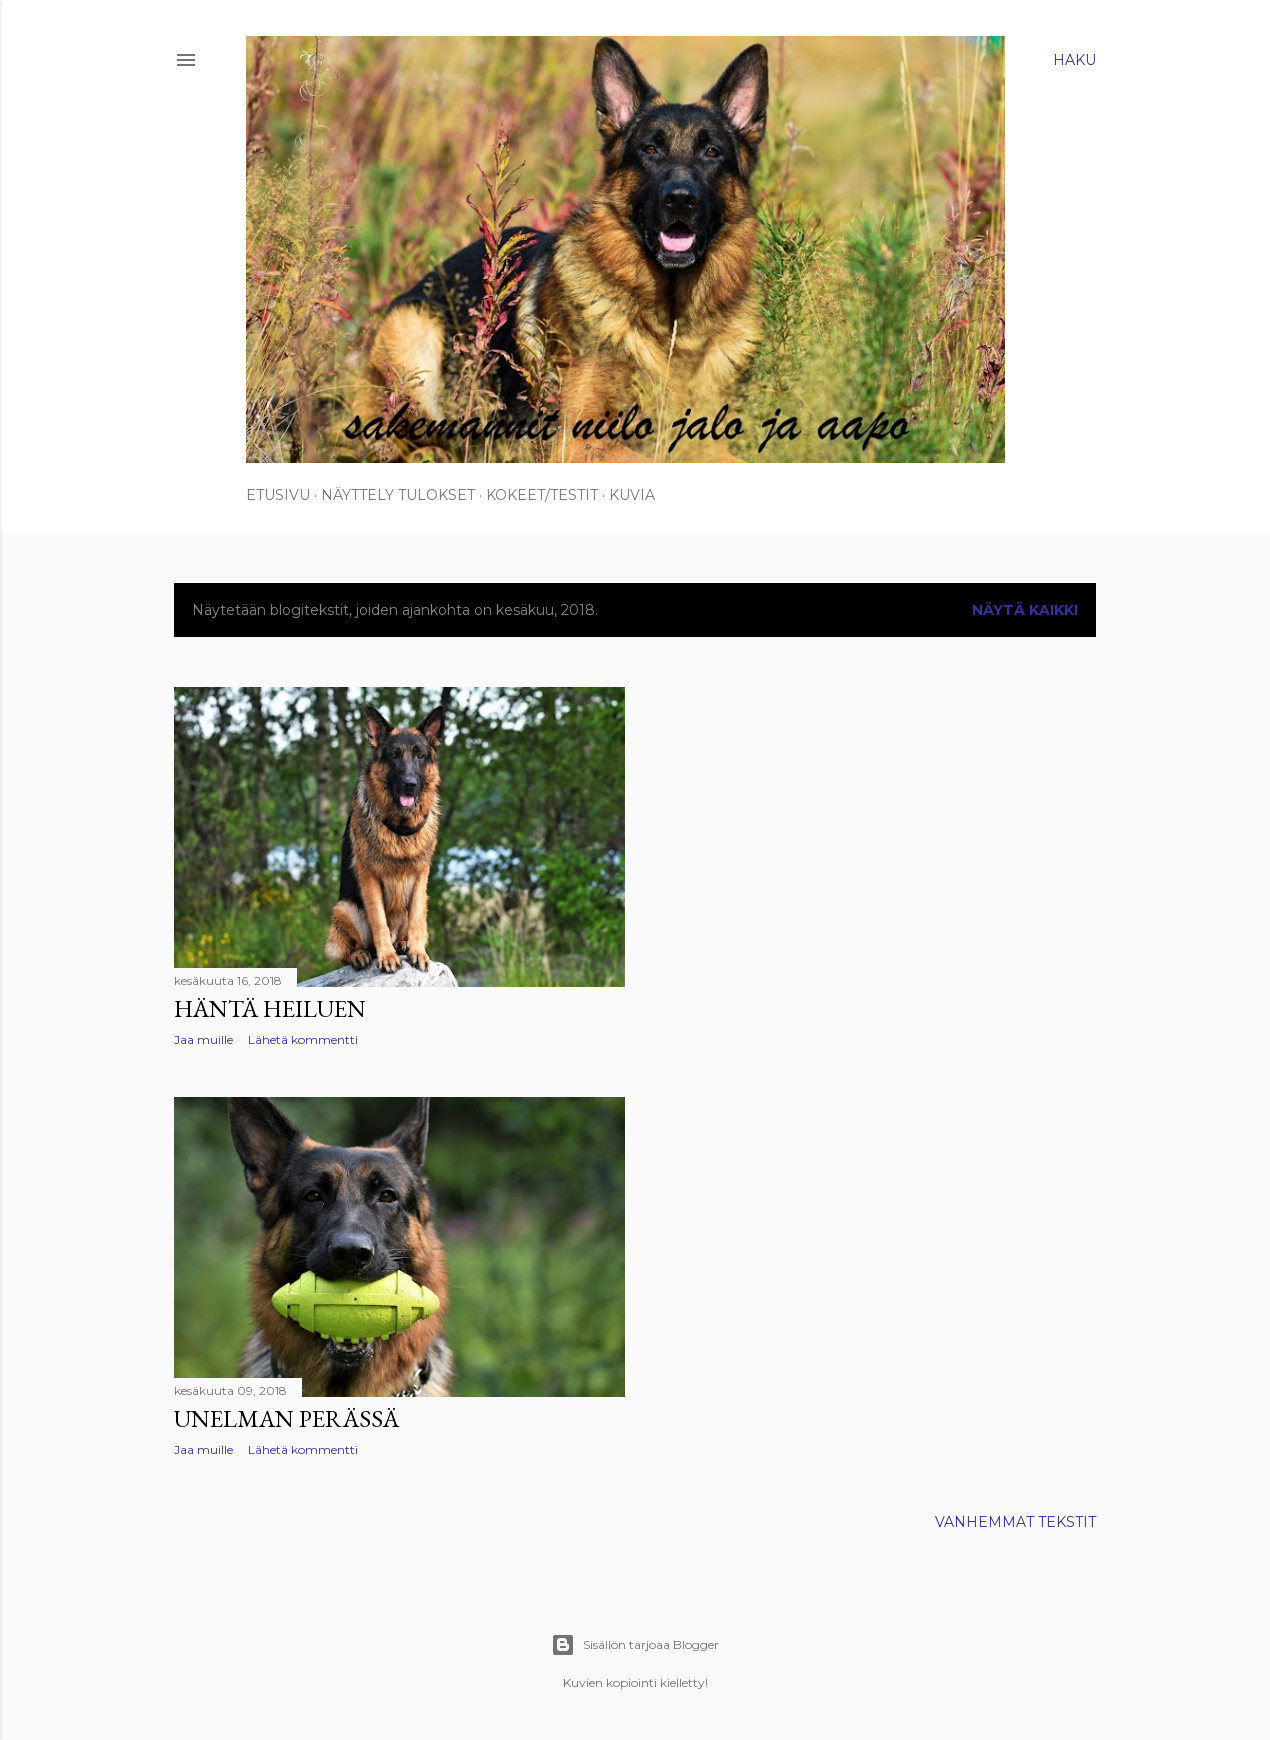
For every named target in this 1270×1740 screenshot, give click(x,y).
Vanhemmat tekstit (1015, 1522)
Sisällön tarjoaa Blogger (635, 1645)
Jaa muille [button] (203, 1039)
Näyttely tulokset (398, 495)
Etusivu (278, 495)
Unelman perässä (286, 1418)
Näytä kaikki (1025, 610)
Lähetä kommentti (303, 1039)
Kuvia (632, 495)
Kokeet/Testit (542, 495)
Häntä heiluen (270, 1008)
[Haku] (1074, 60)
